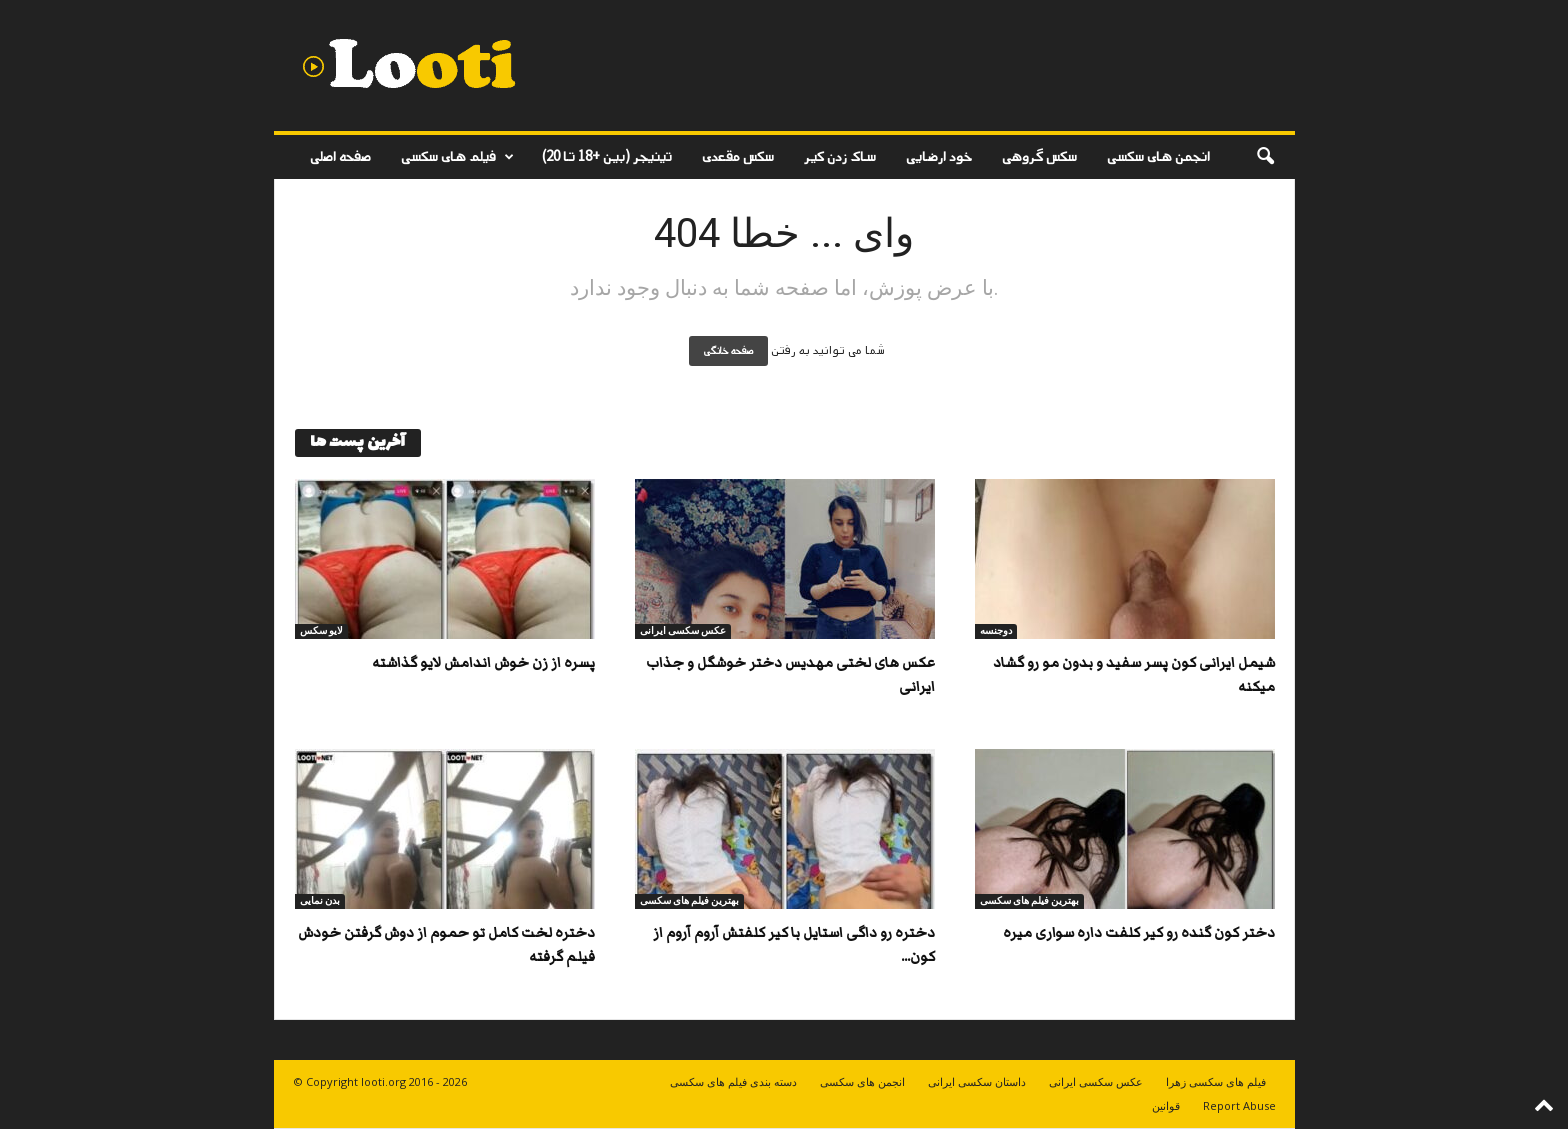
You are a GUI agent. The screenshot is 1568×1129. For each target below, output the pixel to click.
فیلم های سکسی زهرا (1216, 1081)
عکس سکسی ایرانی (683, 630)
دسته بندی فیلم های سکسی (733, 1081)
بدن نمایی (320, 900)
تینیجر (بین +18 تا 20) (607, 156)
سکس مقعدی (738, 156)
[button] (1265, 157)
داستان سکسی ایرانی (977, 1081)
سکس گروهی (1039, 156)
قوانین (1166, 1105)
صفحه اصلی (340, 156)
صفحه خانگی (728, 351)
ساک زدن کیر (840, 156)
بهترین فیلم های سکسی (689, 900)
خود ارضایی (939, 156)
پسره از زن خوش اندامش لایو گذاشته (483, 663)
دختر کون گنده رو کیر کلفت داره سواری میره (1139, 933)
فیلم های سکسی (457, 157)
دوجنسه (996, 630)
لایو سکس (321, 630)
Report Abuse (1239, 1105)
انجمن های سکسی (1158, 156)
